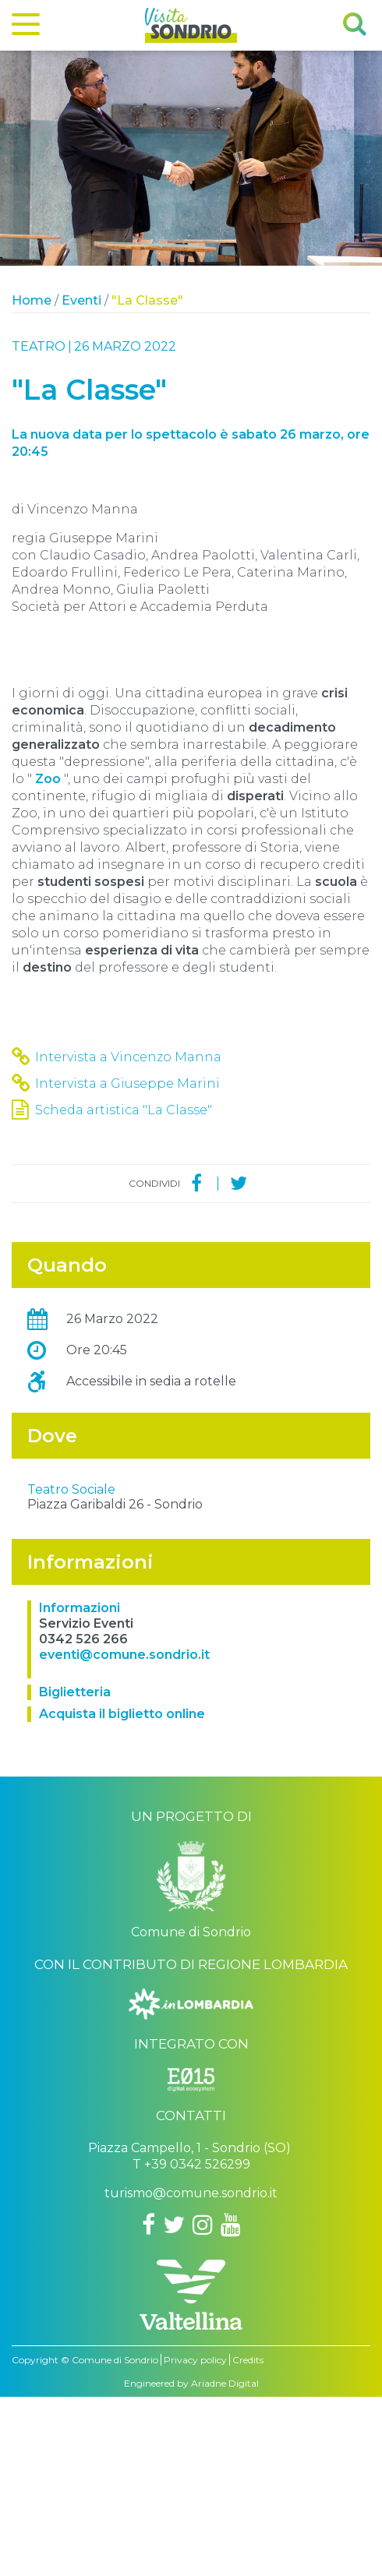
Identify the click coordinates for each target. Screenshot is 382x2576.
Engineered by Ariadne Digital (191, 2562)
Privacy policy (195, 2539)
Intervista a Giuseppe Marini (127, 1083)
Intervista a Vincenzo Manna (128, 1057)
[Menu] (26, 27)
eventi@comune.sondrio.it (124, 1833)
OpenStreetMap (276, 1648)
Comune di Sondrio (115, 2539)
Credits (248, 2539)
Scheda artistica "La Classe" (123, 1110)
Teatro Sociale (71, 1668)
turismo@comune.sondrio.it (191, 2372)
